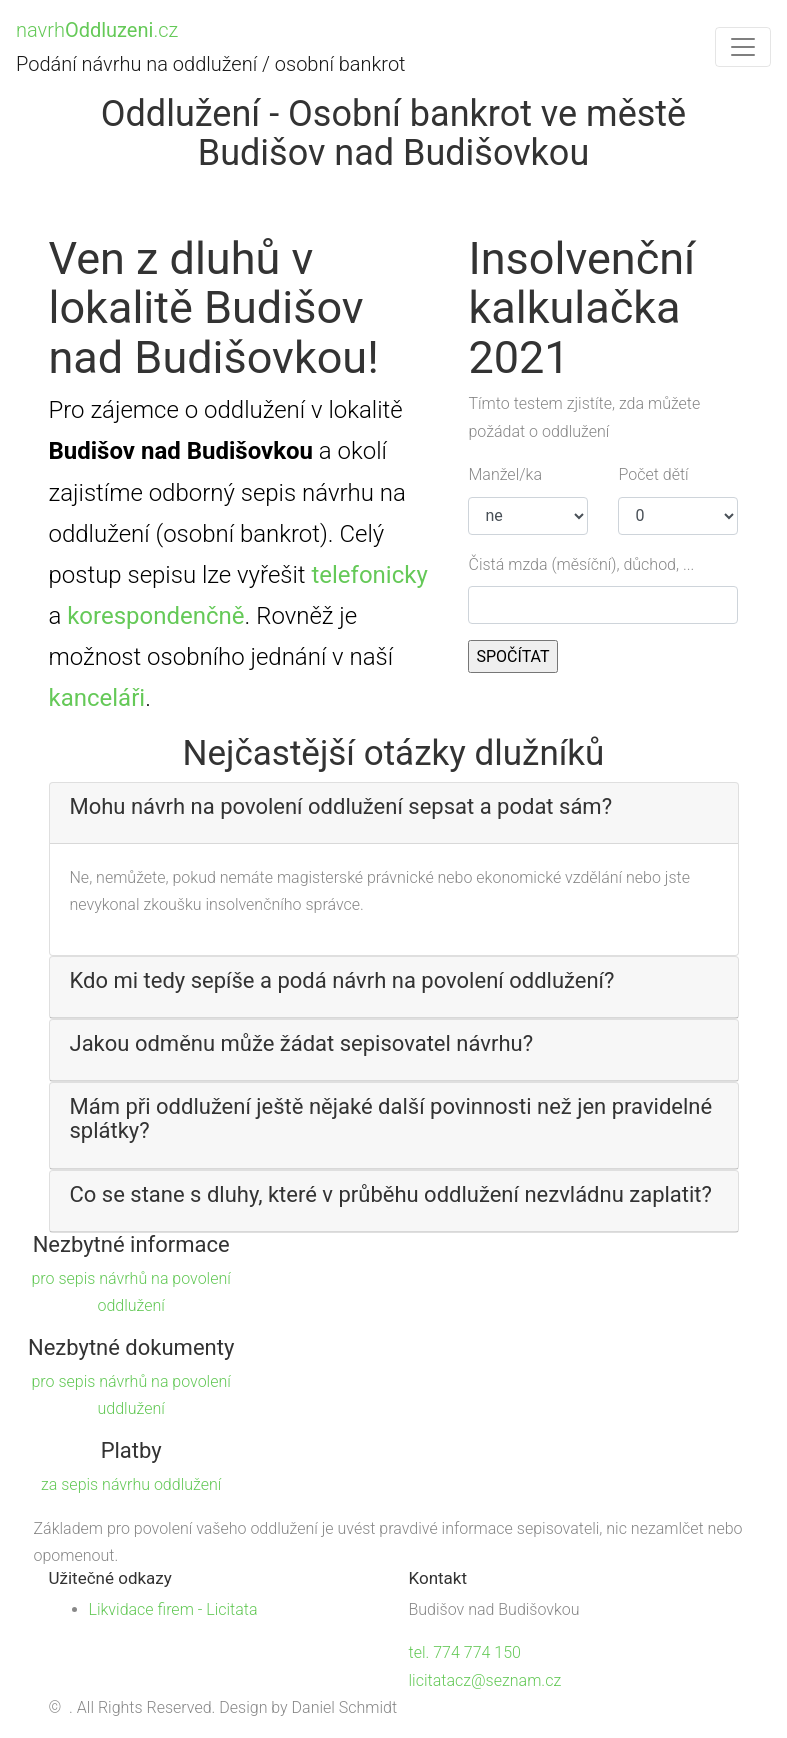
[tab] (394, 813)
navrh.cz (97, 30)
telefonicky (369, 575)
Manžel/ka (505, 474)
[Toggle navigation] (743, 47)
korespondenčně (155, 616)
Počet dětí (653, 474)
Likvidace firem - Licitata (173, 1609)
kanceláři (97, 698)
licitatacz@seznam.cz (485, 1680)
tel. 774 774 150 (465, 1652)
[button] (394, 807)
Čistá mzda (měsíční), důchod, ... (581, 564)
